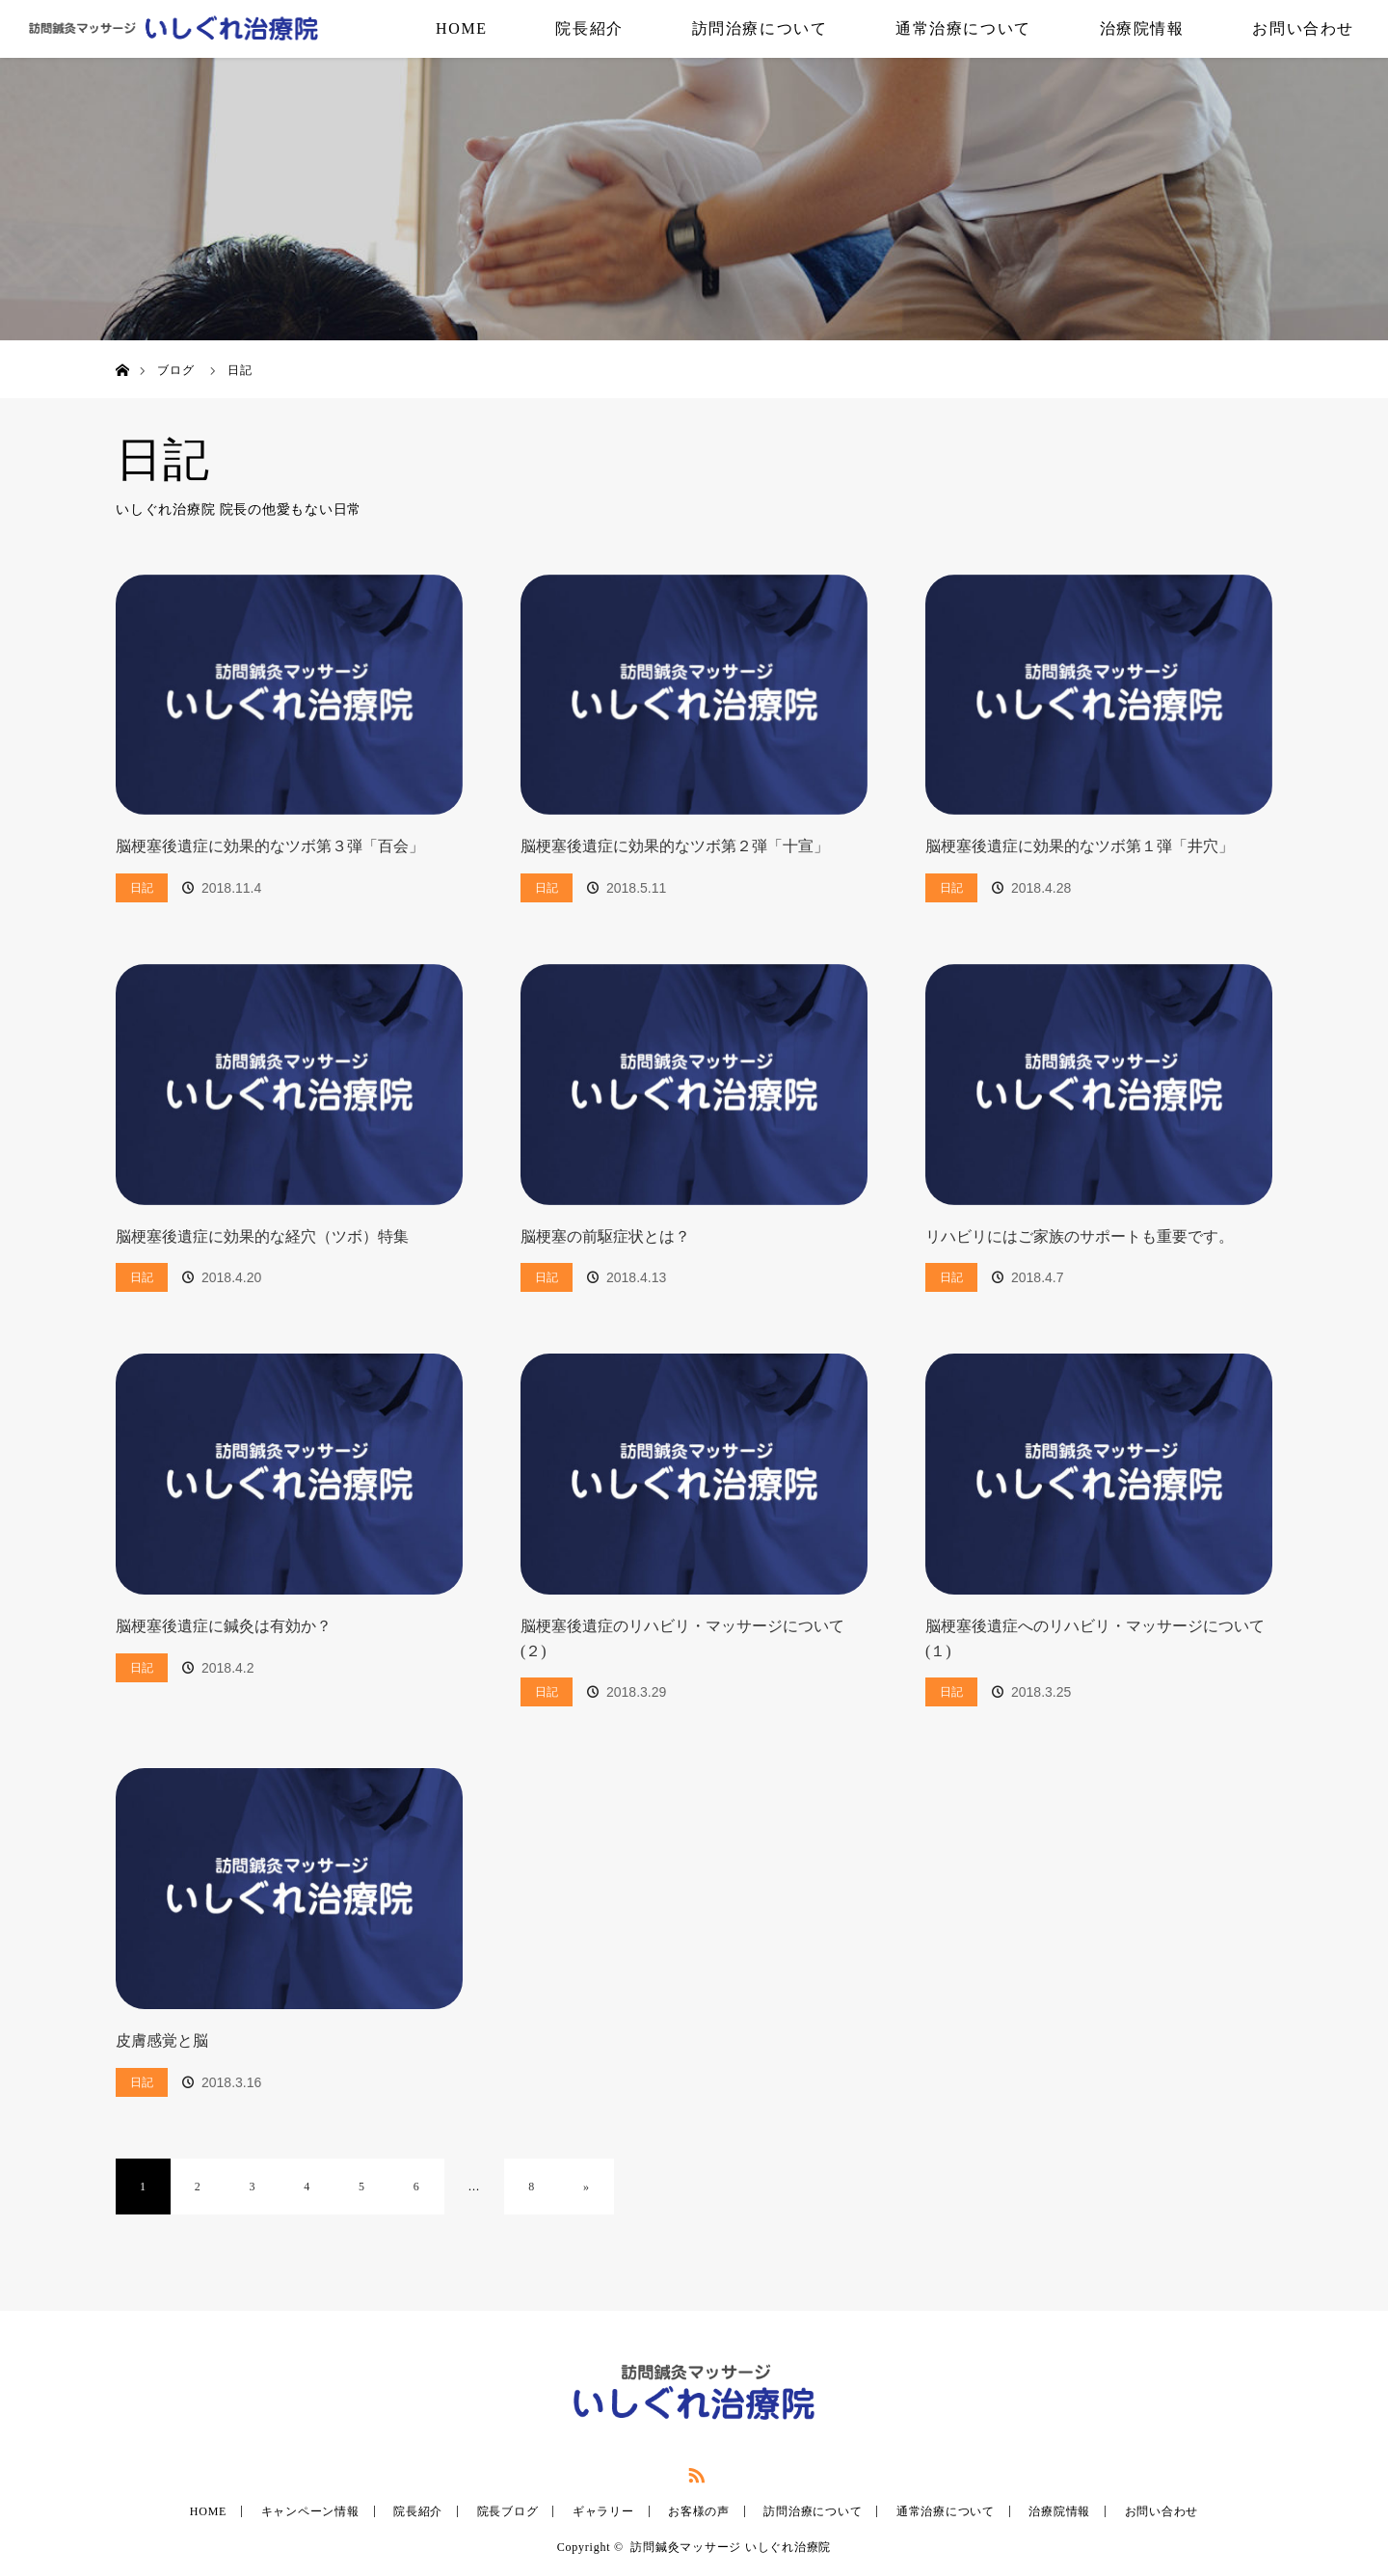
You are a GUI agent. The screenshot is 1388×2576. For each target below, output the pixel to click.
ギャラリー (603, 2511)
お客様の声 (699, 2511)
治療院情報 (1142, 28)
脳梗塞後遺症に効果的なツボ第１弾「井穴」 (1079, 846)
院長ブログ (508, 2511)
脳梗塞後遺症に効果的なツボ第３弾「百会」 (270, 846)
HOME (462, 28)
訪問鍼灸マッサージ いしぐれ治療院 (730, 2547)
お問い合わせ (1303, 28)
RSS (694, 2471)
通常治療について (963, 28)
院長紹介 (589, 28)
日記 (141, 888)
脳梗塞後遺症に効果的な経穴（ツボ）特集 (262, 1236)
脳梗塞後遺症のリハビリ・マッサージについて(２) (682, 1638)
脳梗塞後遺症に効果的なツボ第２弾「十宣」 (674, 846)
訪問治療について (760, 28)
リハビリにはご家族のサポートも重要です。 (1079, 1236)
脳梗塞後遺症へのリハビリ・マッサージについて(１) (1095, 1638)
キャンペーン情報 (310, 2511)
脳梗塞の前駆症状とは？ (605, 1236)
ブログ (175, 370)
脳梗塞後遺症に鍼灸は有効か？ (224, 1626)
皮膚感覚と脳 (162, 2040)
